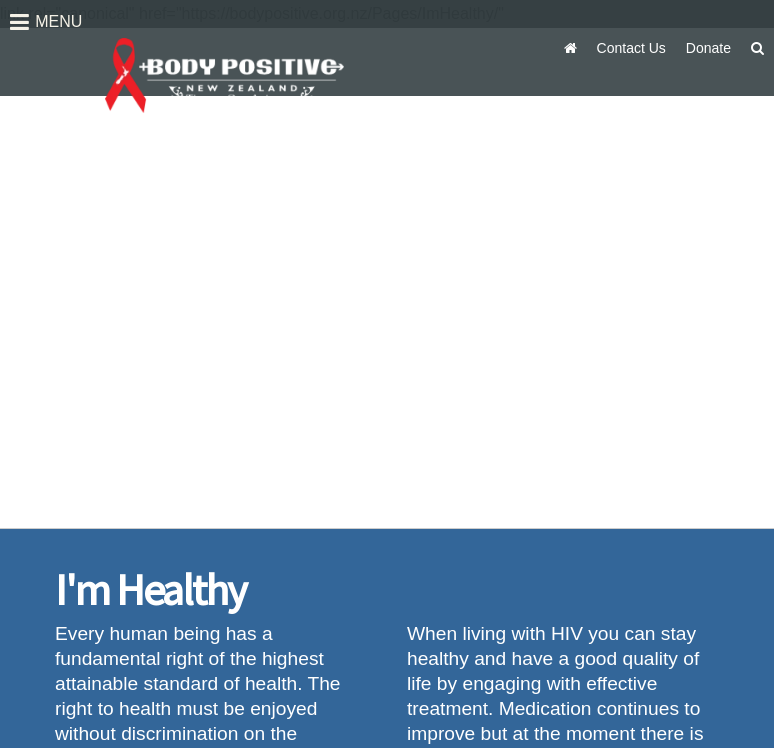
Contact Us (631, 48)
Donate (708, 48)
